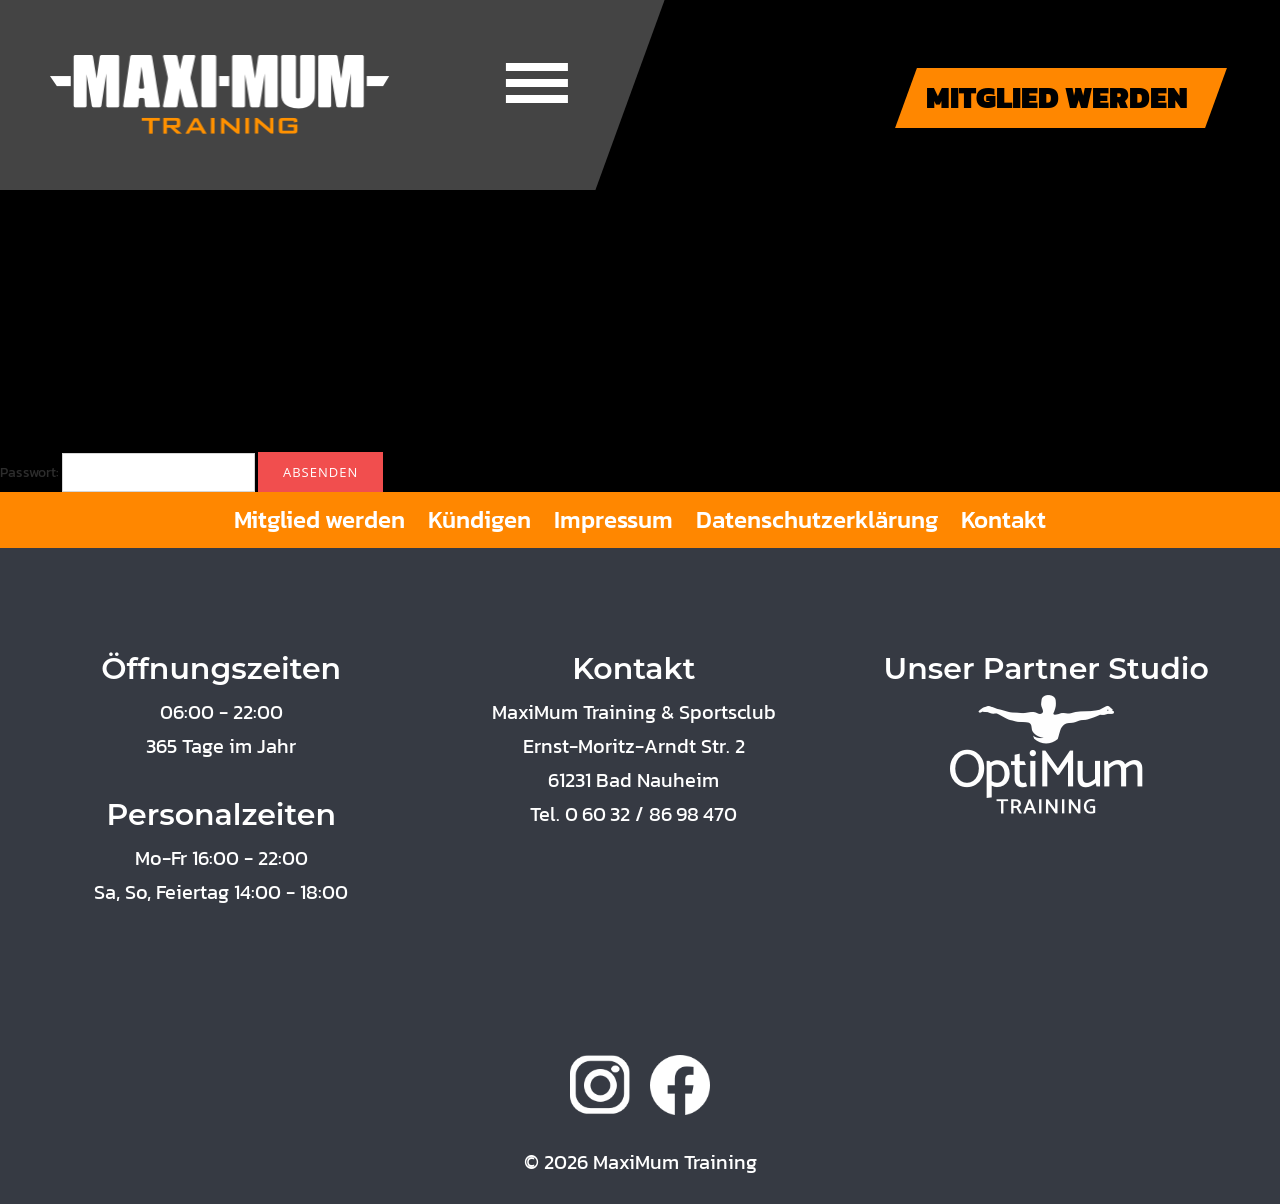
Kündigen (479, 519)
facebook (680, 1085)
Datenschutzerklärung (817, 519)
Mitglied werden (319, 519)
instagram (600, 1085)
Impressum (613, 519)
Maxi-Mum (220, 95)
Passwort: (127, 472)
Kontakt (1003, 519)
